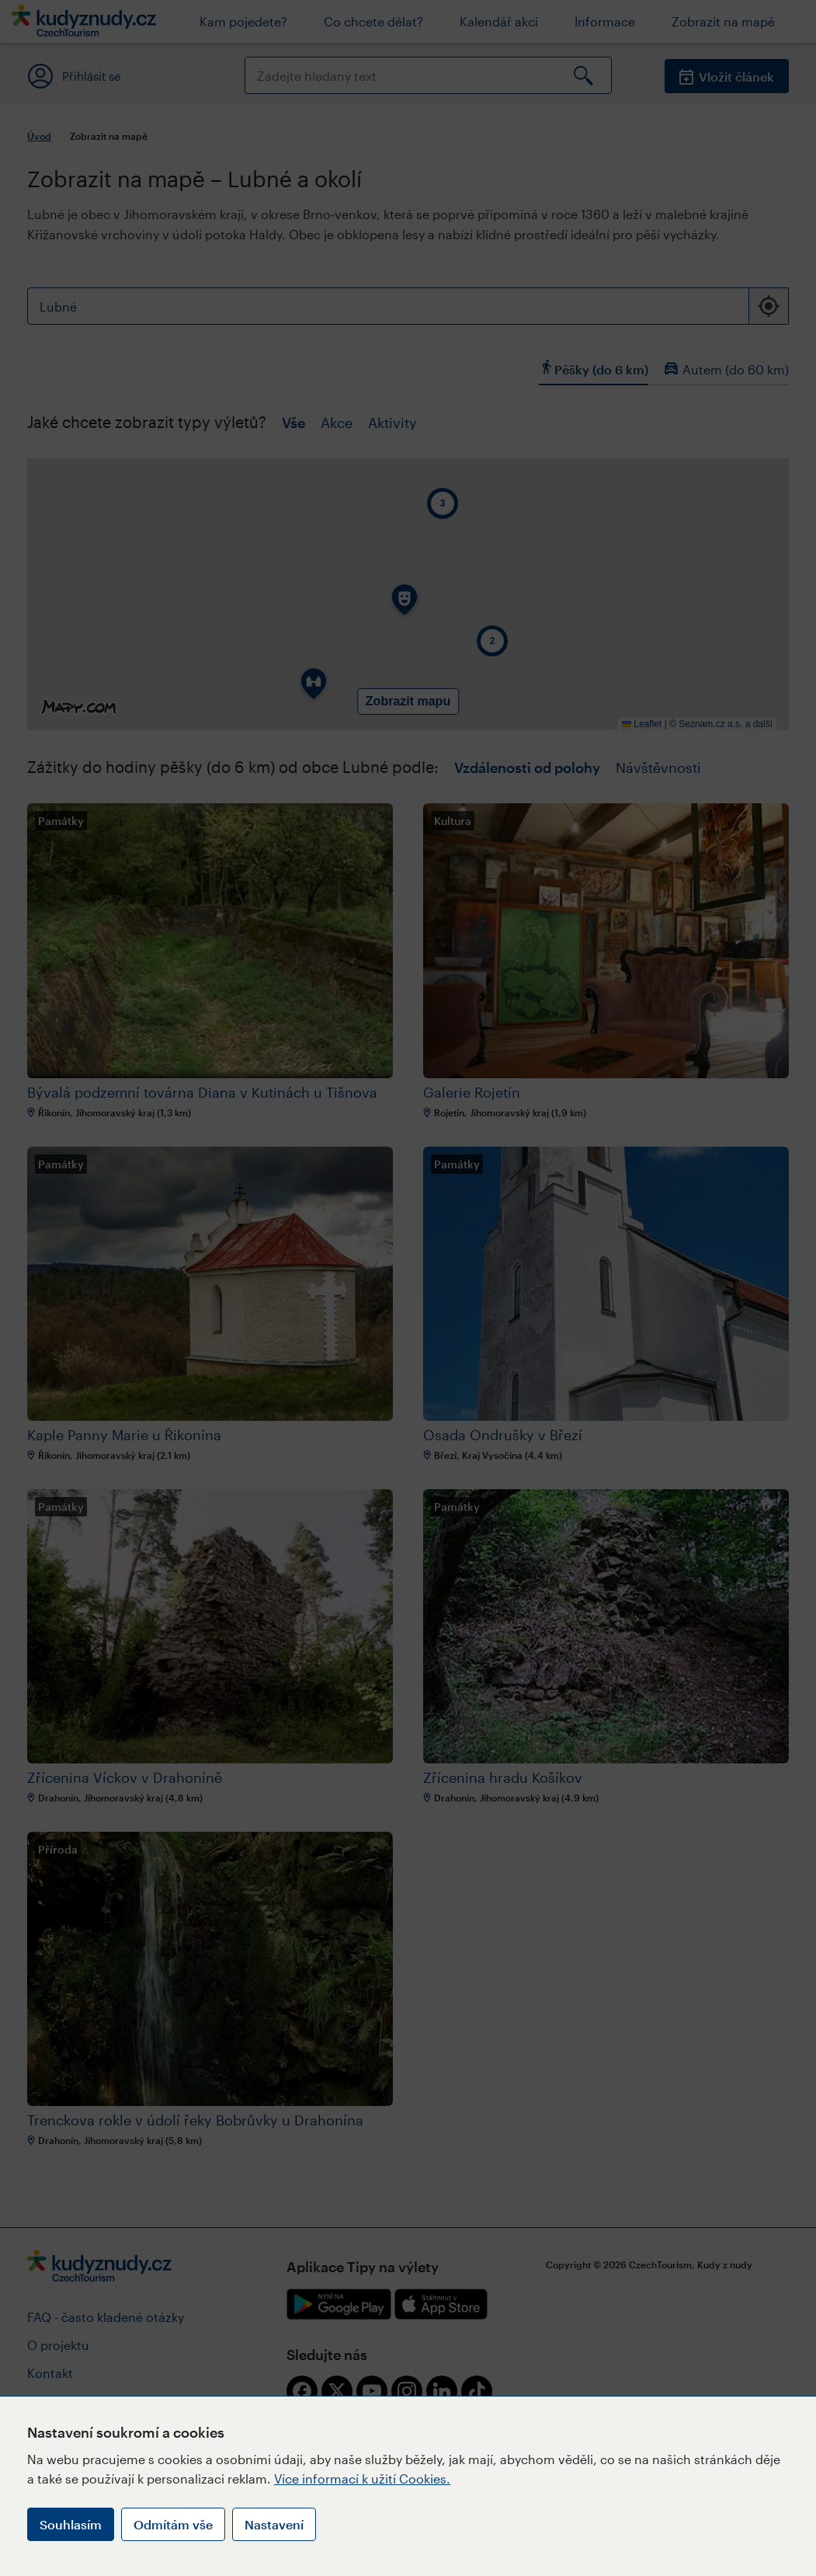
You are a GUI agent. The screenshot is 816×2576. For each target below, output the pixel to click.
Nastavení (274, 2524)
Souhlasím (71, 2524)
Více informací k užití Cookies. (362, 2478)
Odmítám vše (173, 2524)
